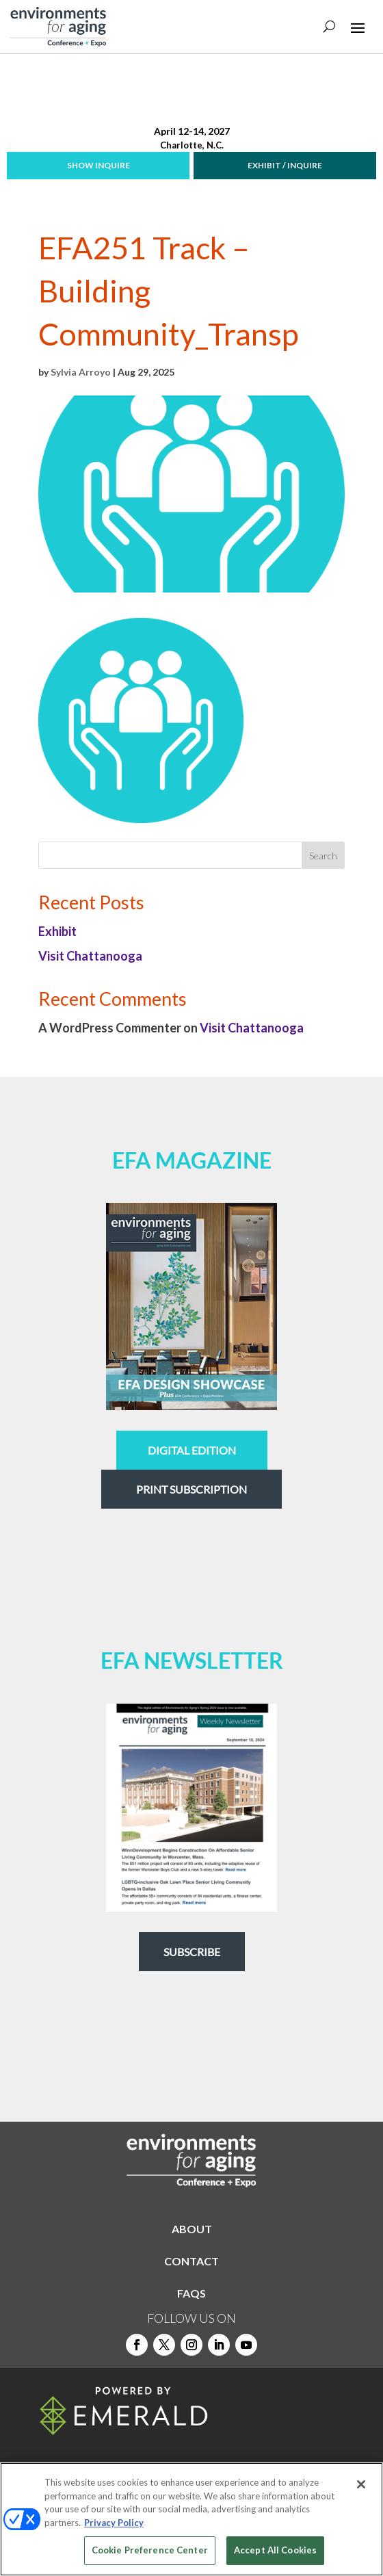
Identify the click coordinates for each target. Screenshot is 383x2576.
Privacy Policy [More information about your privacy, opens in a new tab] (114, 2522)
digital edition (192, 1450)
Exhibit (57, 931)
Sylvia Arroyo (81, 372)
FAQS (191, 2293)
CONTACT (191, 2260)
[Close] (361, 2484)
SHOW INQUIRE (98, 165)
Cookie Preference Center (150, 2550)
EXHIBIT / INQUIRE (285, 165)
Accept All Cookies (275, 2550)
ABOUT (192, 2228)
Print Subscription (191, 1489)
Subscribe (191, 1951)
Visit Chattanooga (90, 955)
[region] (191, 2519)
